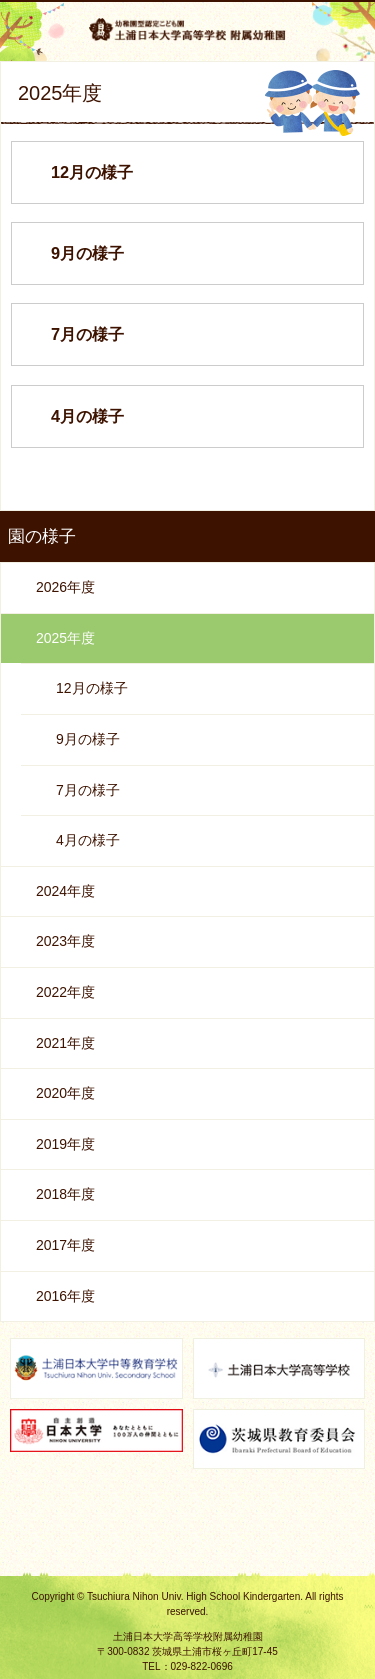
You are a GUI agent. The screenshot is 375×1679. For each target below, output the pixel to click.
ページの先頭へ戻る (188, 1553)
